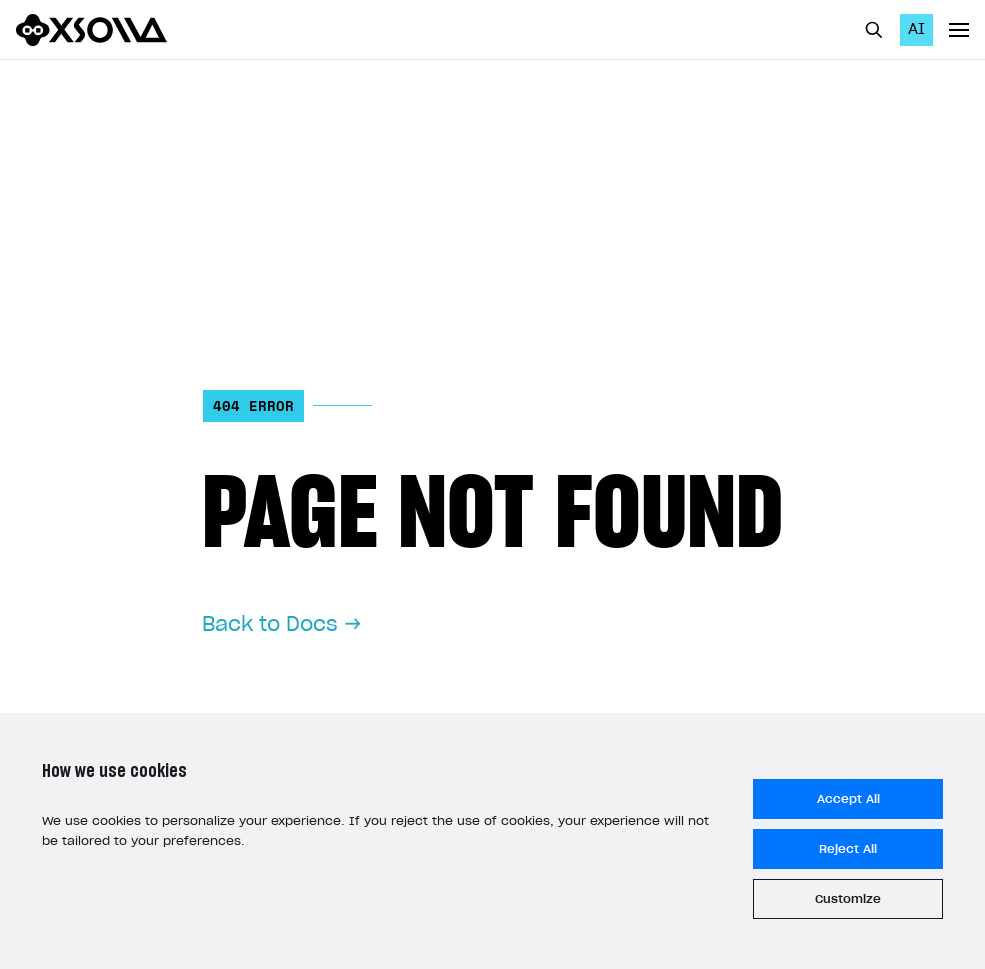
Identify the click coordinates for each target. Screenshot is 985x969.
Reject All (848, 849)
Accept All (848, 799)
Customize (848, 899)
